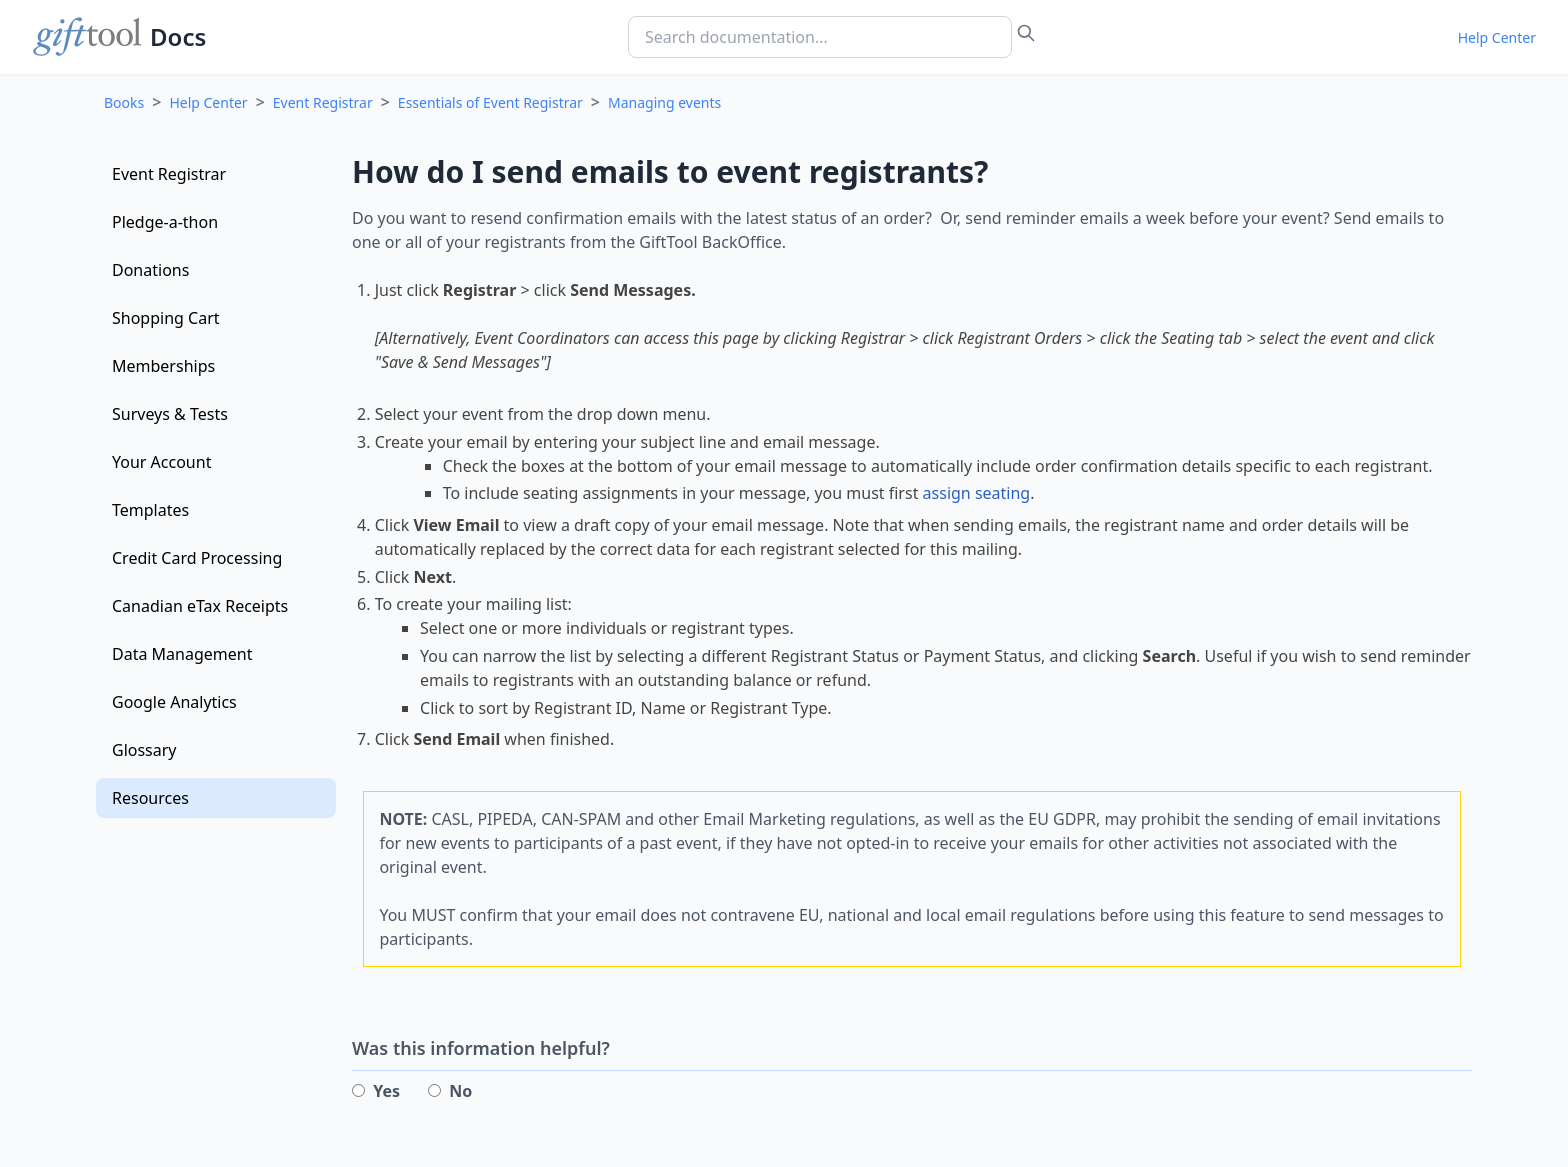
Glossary (144, 750)
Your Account (161, 462)
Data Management (182, 654)
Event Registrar (323, 102)
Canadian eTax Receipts (200, 606)
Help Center (1497, 37)
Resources (150, 798)
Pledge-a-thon (165, 222)
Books (124, 102)
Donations (150, 270)
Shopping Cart (166, 318)
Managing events (664, 102)
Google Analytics (174, 702)
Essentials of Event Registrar (490, 102)
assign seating (977, 493)
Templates (150, 510)
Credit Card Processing (197, 558)
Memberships (163, 366)
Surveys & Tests (170, 414)
